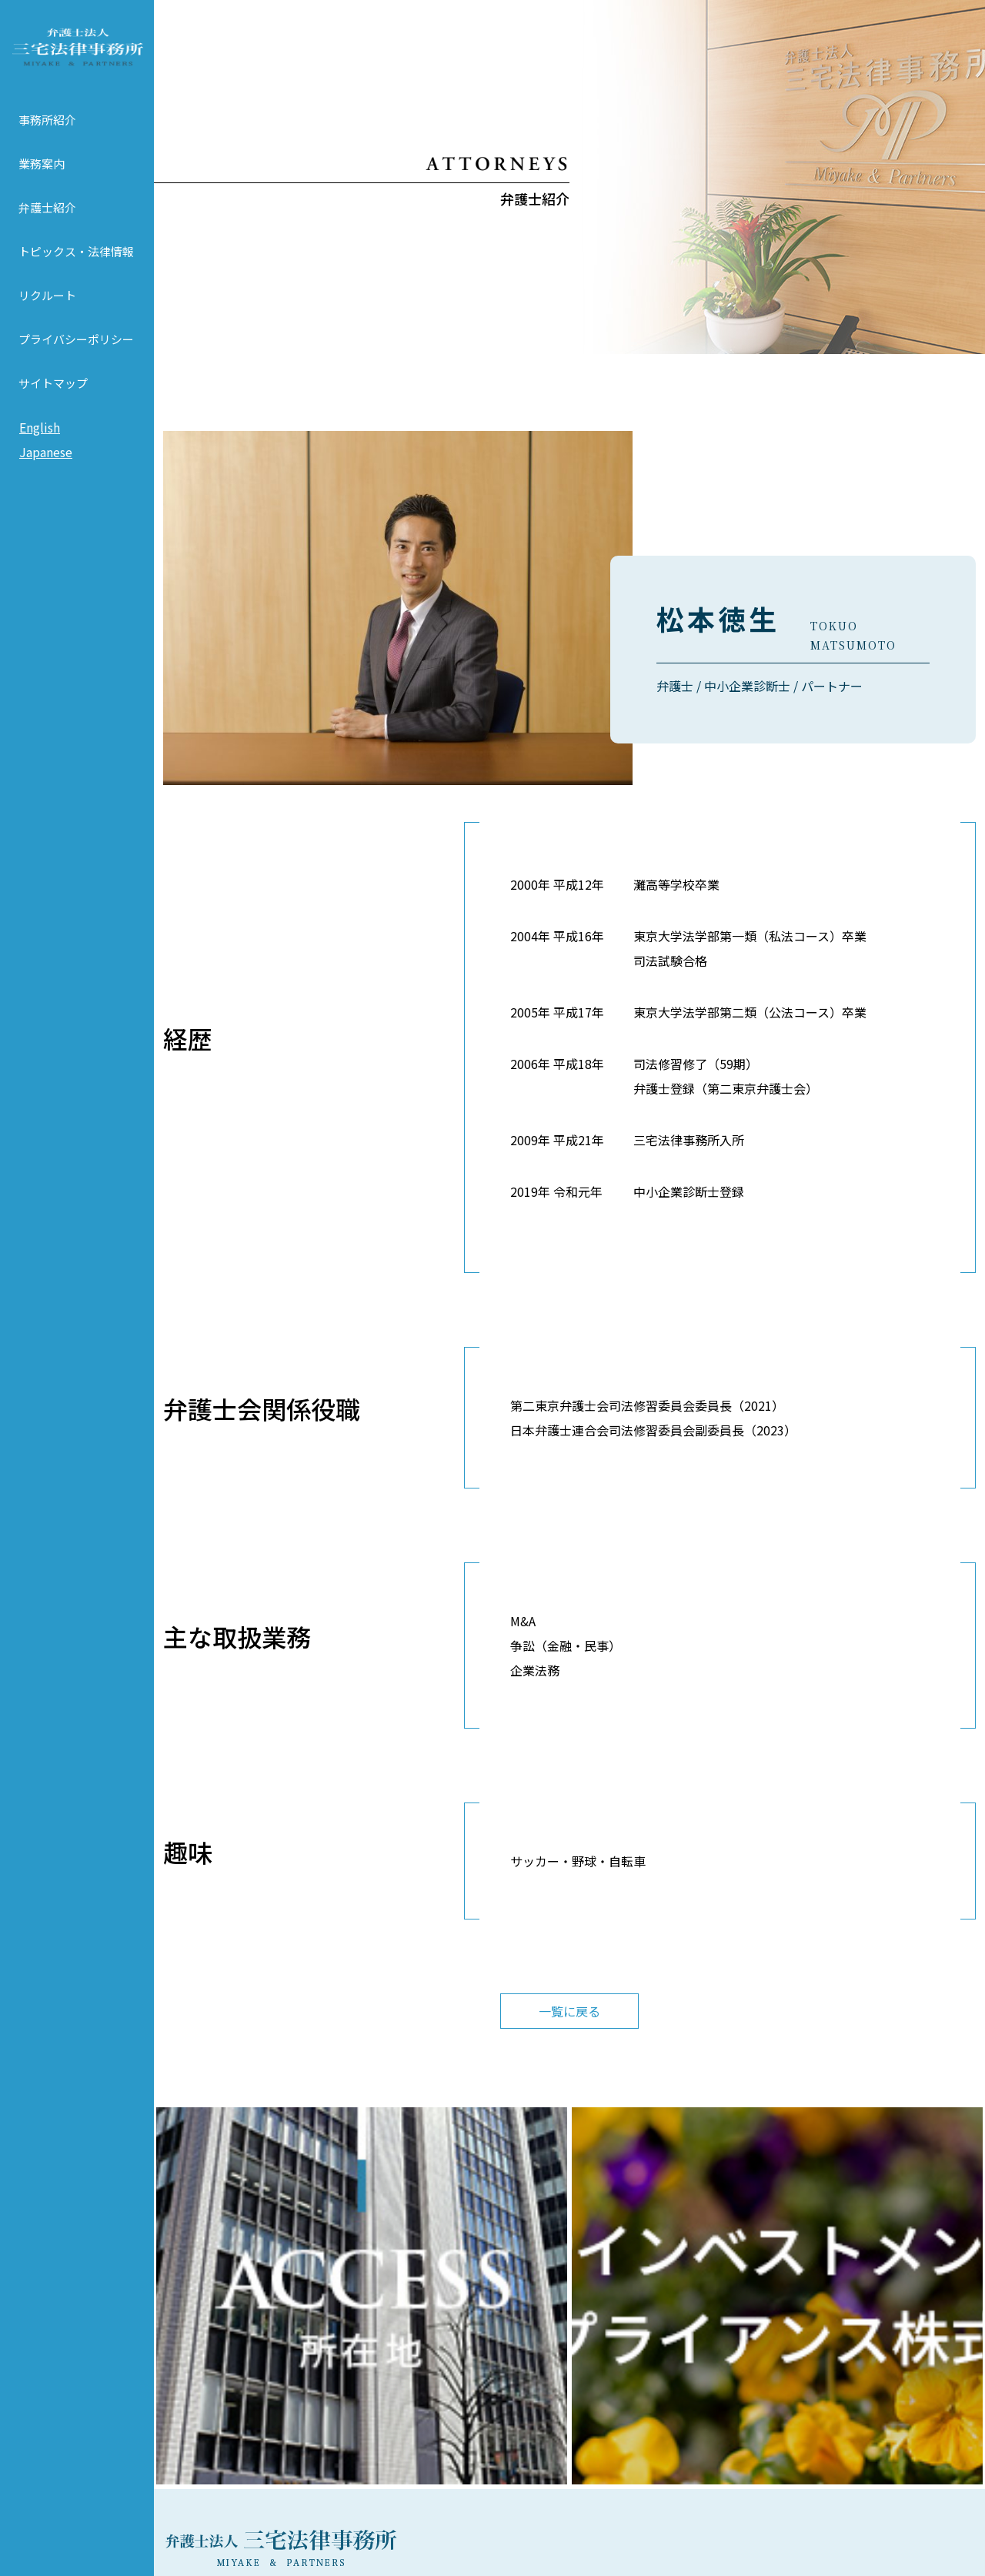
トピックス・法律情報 (76, 267)
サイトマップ (53, 398)
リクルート (47, 310)
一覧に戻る (569, 2011)
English (39, 442)
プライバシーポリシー (76, 354)
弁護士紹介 (47, 223)
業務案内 (41, 179)
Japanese (45, 467)
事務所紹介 (47, 135)
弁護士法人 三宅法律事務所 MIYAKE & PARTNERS (77, 55)
